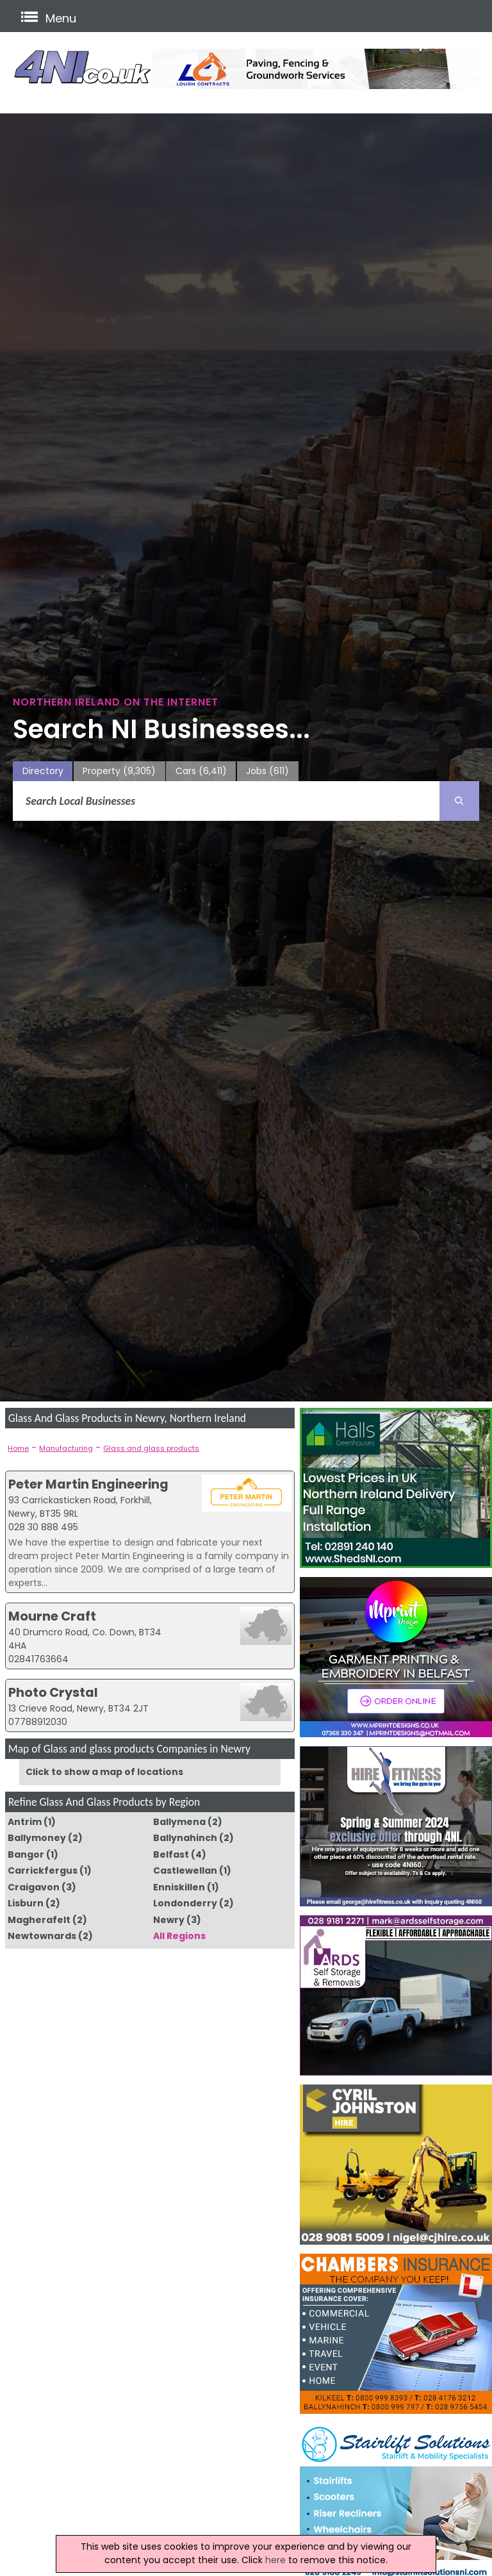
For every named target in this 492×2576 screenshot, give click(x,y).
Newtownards (42, 1935)
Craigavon (34, 1887)
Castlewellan (185, 1870)
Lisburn (26, 1903)
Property (119, 771)
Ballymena (179, 1821)
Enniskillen (179, 1887)
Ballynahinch (185, 1837)
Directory (42, 770)
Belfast (171, 1854)
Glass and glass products (151, 1448)
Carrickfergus (43, 1870)
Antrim (25, 1821)
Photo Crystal (53, 1692)
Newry (168, 1919)
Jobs (267, 771)
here (275, 2560)
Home (18, 1448)
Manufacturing (66, 1448)
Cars (201, 771)
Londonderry (185, 1903)
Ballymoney (37, 1837)
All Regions (179, 1935)
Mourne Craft (52, 1616)
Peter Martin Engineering (88, 1484)
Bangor (26, 1854)
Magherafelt (39, 1919)
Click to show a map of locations (104, 1771)
